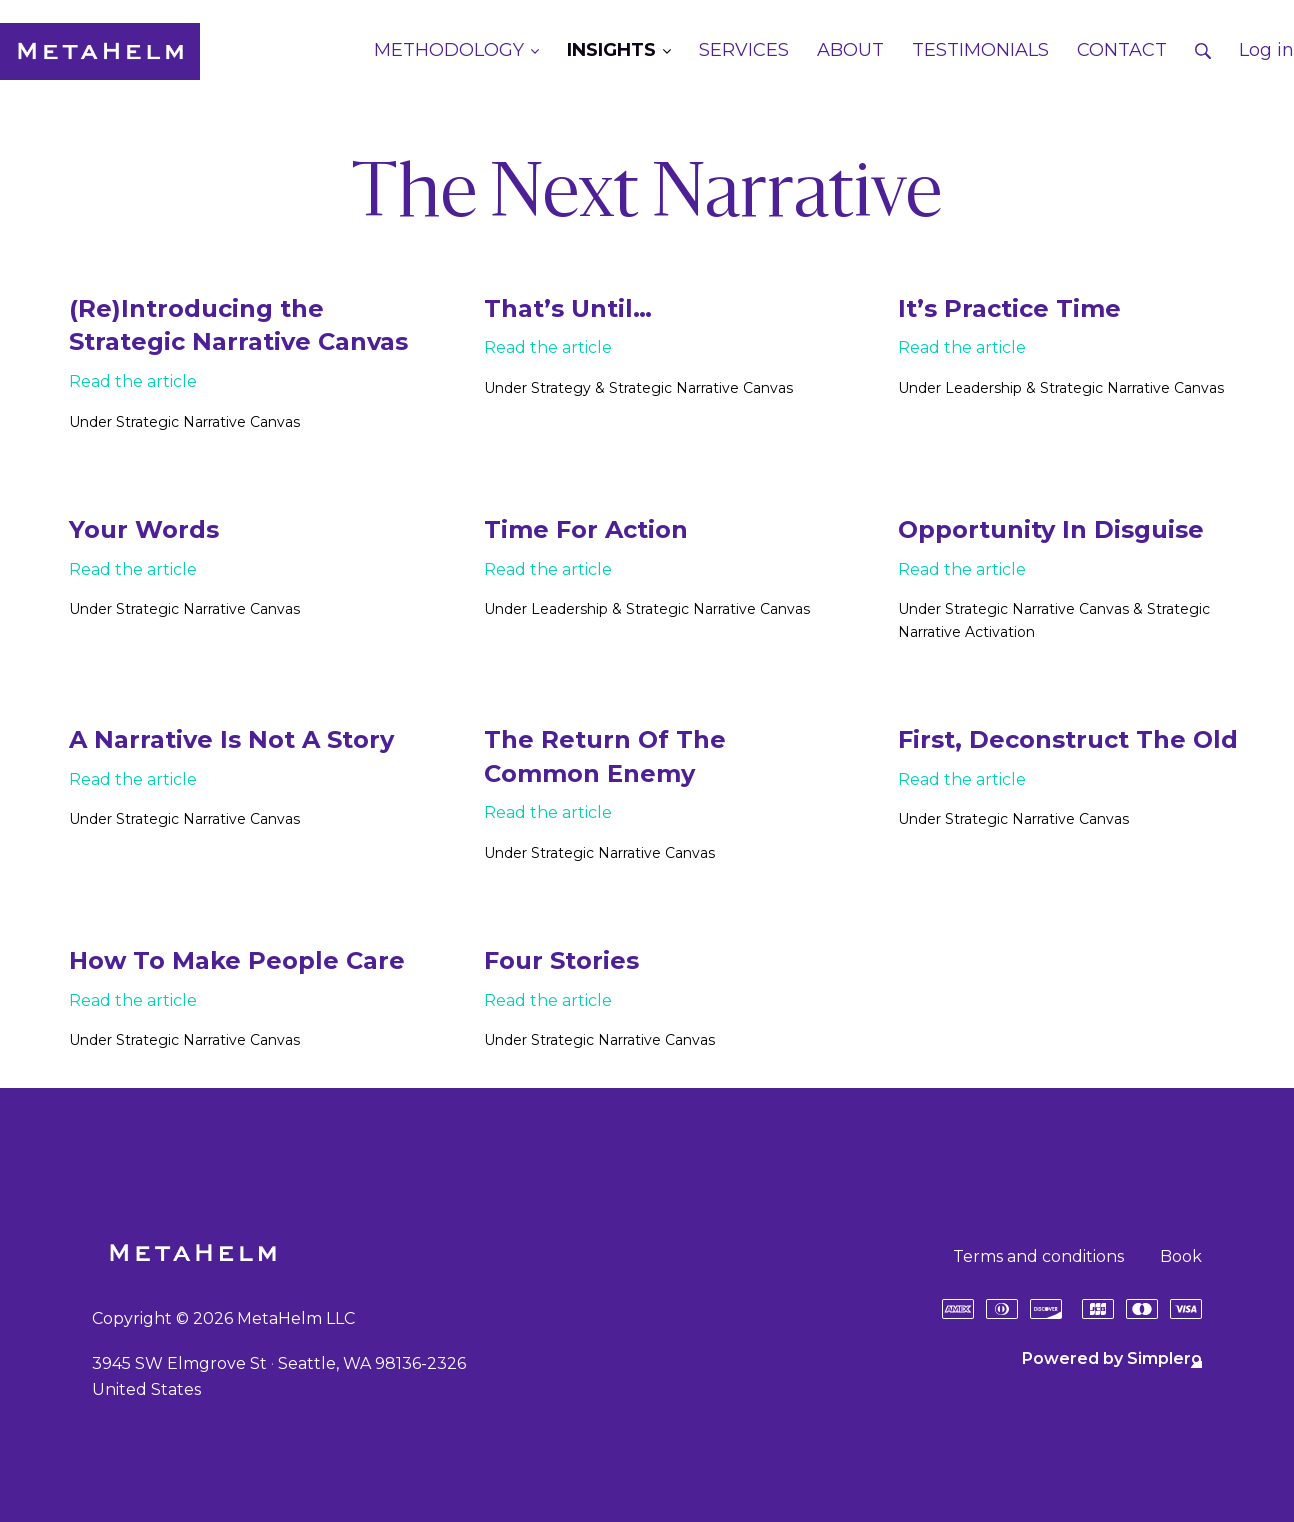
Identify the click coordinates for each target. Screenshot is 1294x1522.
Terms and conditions (1038, 1256)
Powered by (1112, 1358)
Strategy (561, 388)
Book (1181, 1256)
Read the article (133, 381)
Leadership (983, 388)
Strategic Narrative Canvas (208, 422)
